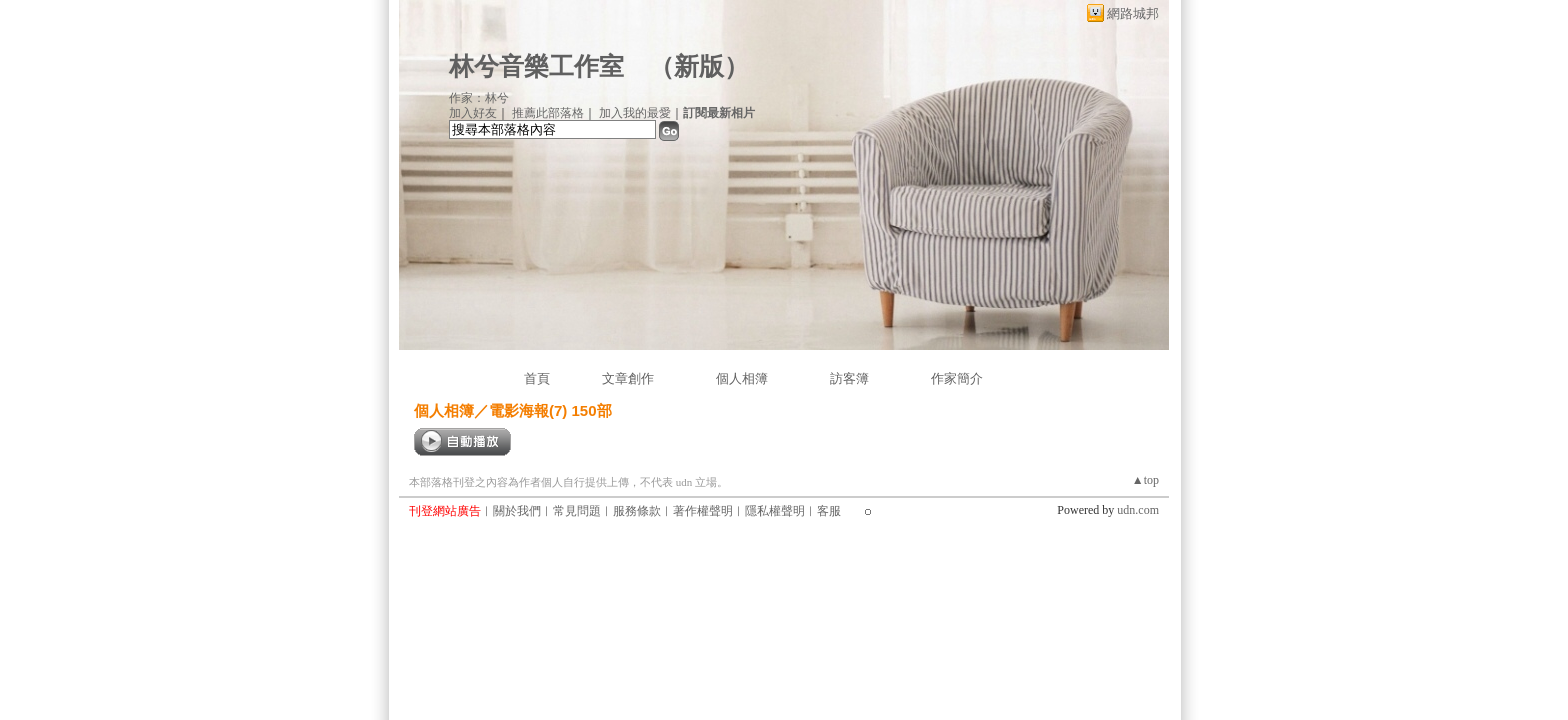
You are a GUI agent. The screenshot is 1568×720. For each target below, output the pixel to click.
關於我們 (517, 511)
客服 (829, 511)
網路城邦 (1133, 13)
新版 (699, 66)
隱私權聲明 (775, 511)
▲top (1145, 480)
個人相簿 (742, 378)
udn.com (1138, 510)
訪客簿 (849, 378)
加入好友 (473, 113)
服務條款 (637, 511)
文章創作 (628, 378)
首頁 (537, 378)
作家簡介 (957, 378)
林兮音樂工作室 (536, 66)
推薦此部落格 (548, 113)
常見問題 (577, 511)
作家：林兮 (479, 98)
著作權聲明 (703, 511)
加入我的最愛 (635, 113)
